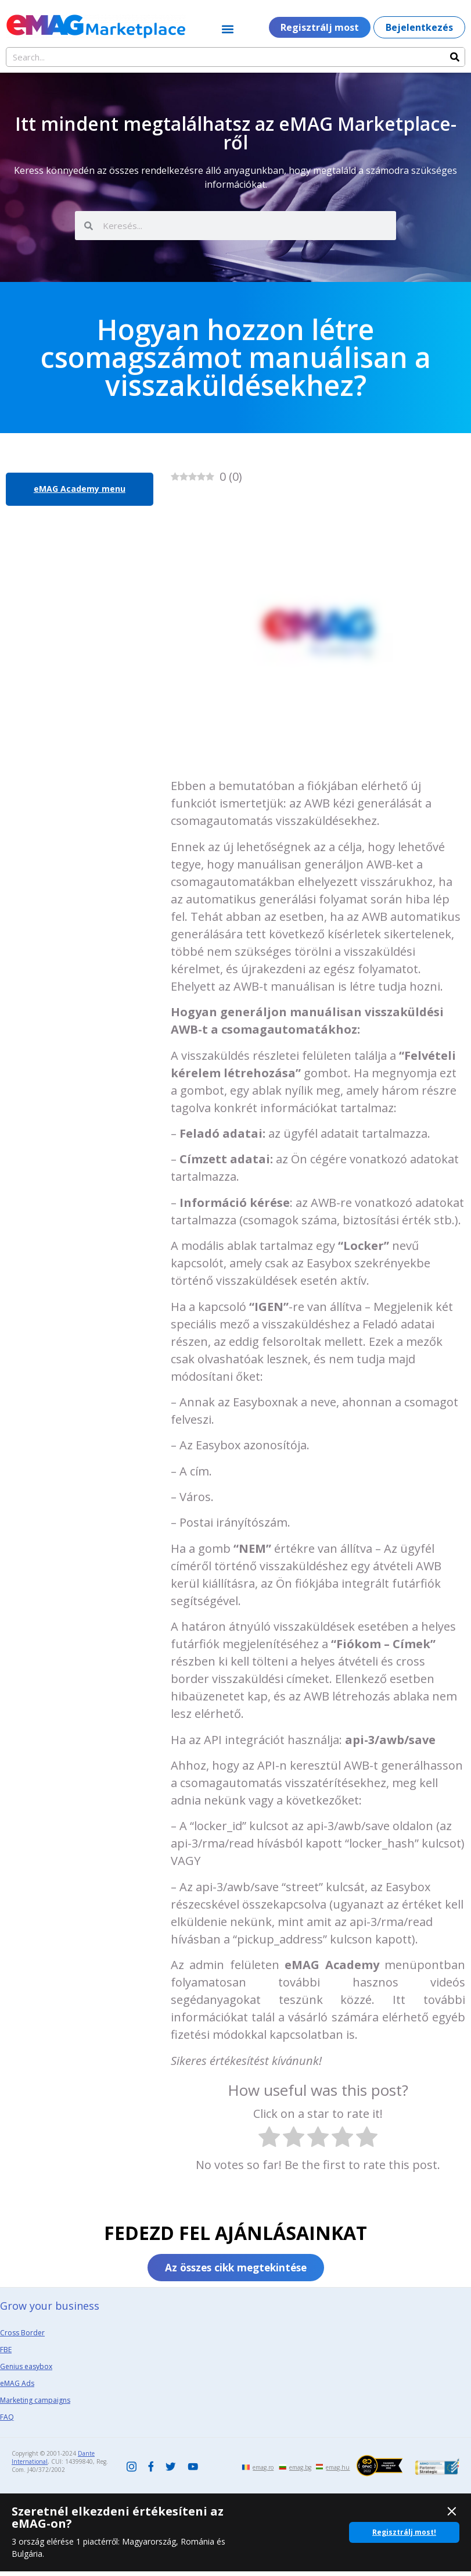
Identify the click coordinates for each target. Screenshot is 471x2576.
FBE (6, 2354)
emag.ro (263, 2472)
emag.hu (338, 2472)
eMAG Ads (17, 2388)
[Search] (455, 57)
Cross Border (22, 2337)
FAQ (7, 2422)
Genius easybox (26, 2371)
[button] (227, 28)
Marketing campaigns (35, 2405)
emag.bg (300, 2472)
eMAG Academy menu (79, 488)
